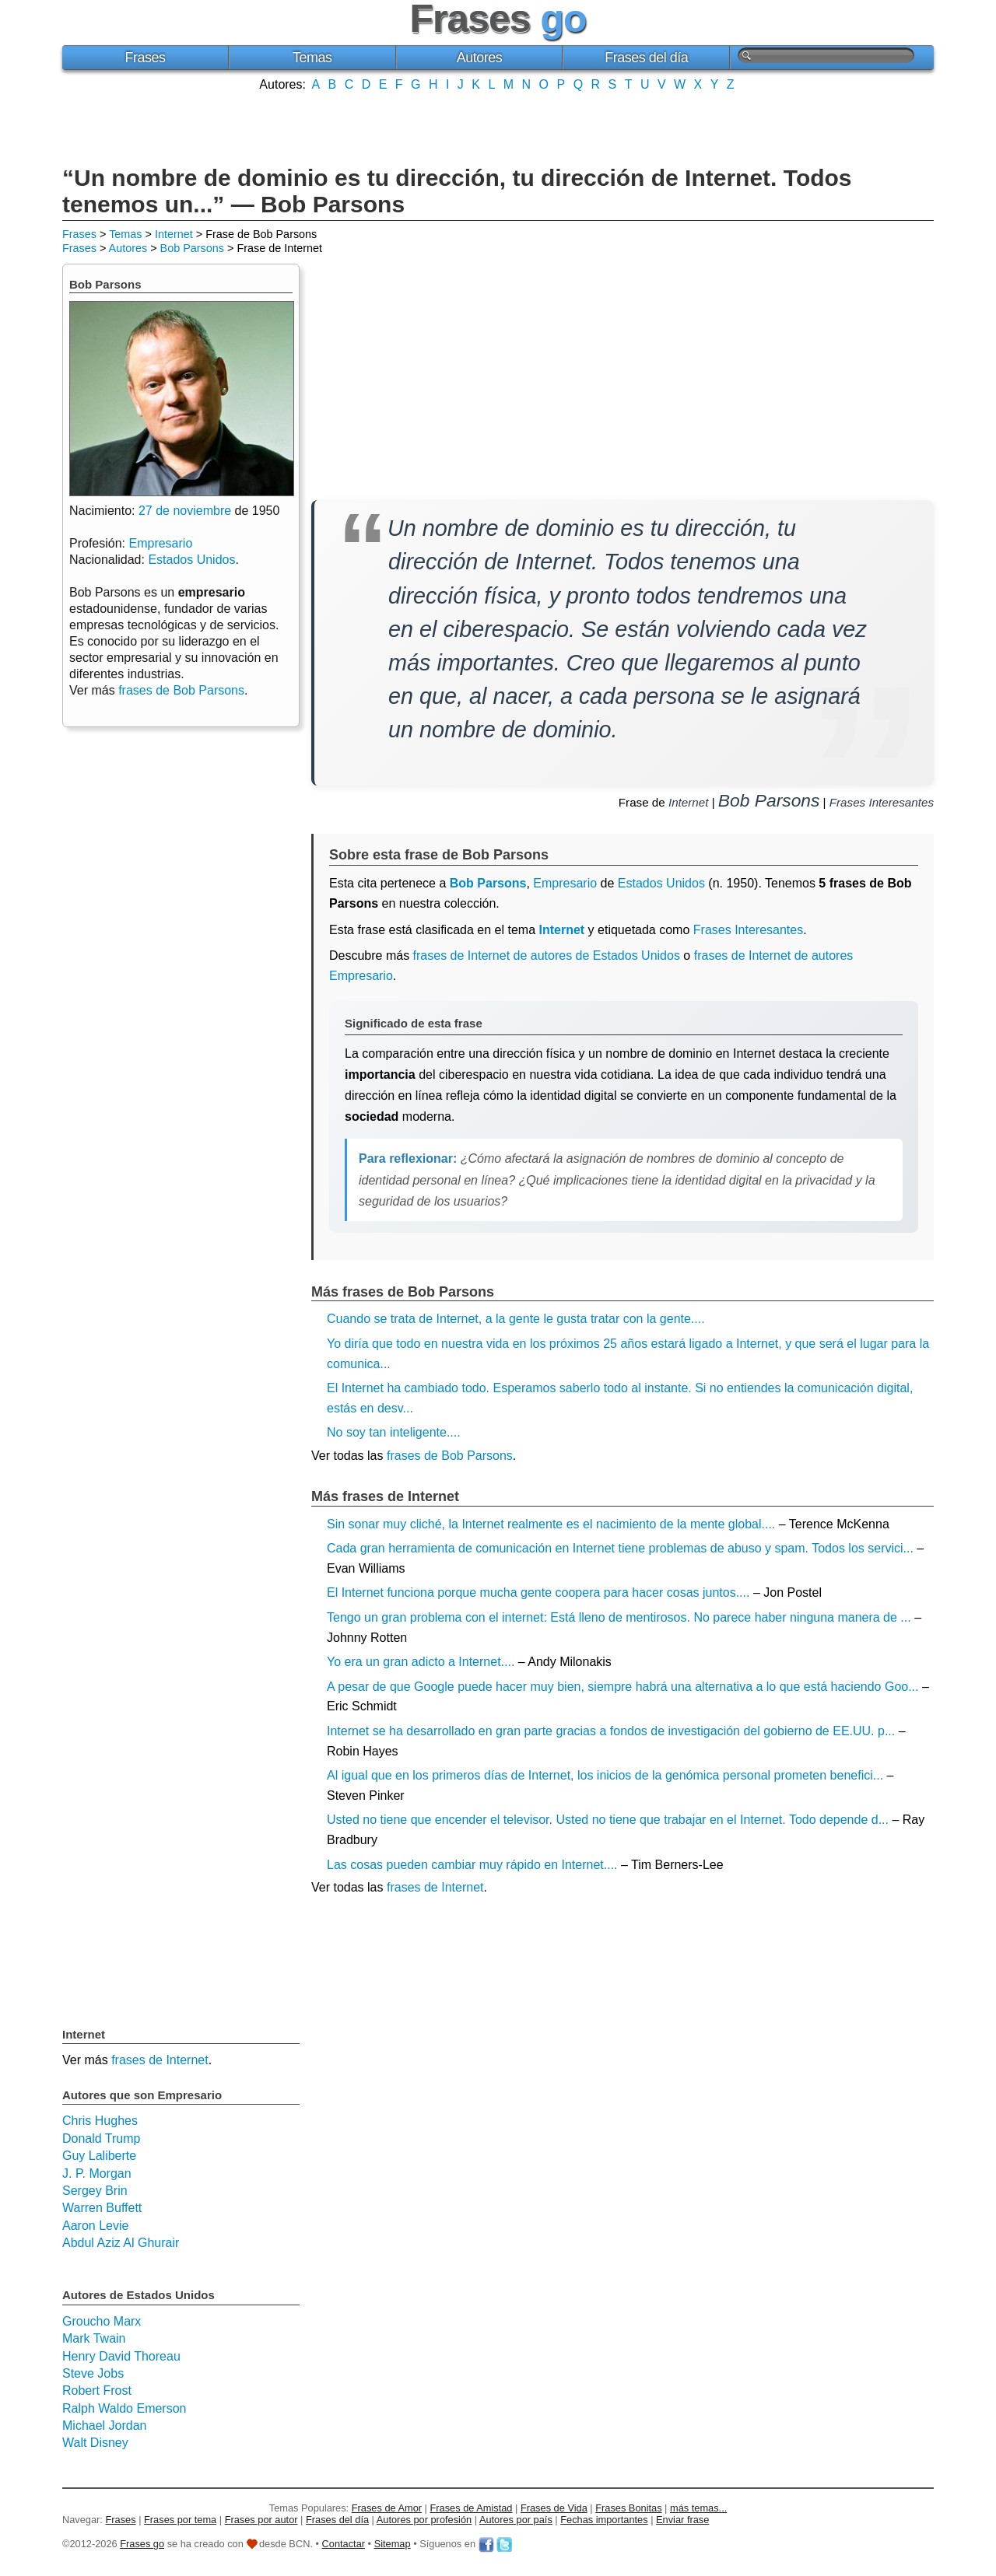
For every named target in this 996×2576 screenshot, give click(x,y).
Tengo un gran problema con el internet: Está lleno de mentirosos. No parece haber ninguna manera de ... (619, 1617)
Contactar (343, 2544)
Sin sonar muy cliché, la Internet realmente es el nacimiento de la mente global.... (551, 1524)
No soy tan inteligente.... (394, 1432)
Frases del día (646, 57)
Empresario (565, 883)
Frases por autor (261, 2519)
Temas (312, 57)
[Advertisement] (498, 127)
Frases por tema (180, 2519)
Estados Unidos (661, 883)
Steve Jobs (93, 2373)
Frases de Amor (387, 2508)
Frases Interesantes (881, 802)
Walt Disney (95, 2442)
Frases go (142, 2544)
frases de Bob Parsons (450, 1455)
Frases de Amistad (471, 2508)
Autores (480, 57)
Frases (144, 57)
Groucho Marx (101, 2321)
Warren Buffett (102, 2207)
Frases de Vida (554, 2508)
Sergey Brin (95, 2190)
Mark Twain (94, 2338)
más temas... (698, 2508)
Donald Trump (101, 2138)
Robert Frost (97, 2390)
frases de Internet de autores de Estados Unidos (546, 955)
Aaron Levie (95, 2225)
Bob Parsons (192, 248)
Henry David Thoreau (121, 2356)
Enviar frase (682, 2519)
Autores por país (515, 2519)
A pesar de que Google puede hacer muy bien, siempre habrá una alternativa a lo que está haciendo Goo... (623, 1686)
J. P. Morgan (97, 2173)
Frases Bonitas (628, 2508)
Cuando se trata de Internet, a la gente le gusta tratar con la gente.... (516, 1318)
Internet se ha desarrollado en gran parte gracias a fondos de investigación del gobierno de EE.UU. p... (611, 1731)
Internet (174, 234)
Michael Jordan (104, 2425)
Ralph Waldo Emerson (124, 2408)
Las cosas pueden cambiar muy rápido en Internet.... (472, 1864)
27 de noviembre (185, 510)
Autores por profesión (424, 2519)
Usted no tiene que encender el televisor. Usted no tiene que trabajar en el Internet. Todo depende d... (608, 1819)
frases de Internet (435, 1887)
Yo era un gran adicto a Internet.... (420, 1661)
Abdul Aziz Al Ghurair (120, 2242)
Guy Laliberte (99, 2155)
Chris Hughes (100, 2120)
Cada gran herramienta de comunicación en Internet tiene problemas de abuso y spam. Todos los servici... (620, 1548)
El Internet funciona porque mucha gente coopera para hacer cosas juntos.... (538, 1592)
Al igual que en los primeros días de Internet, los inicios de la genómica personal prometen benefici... (605, 1775)
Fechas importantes (603, 2519)
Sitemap (392, 2544)
